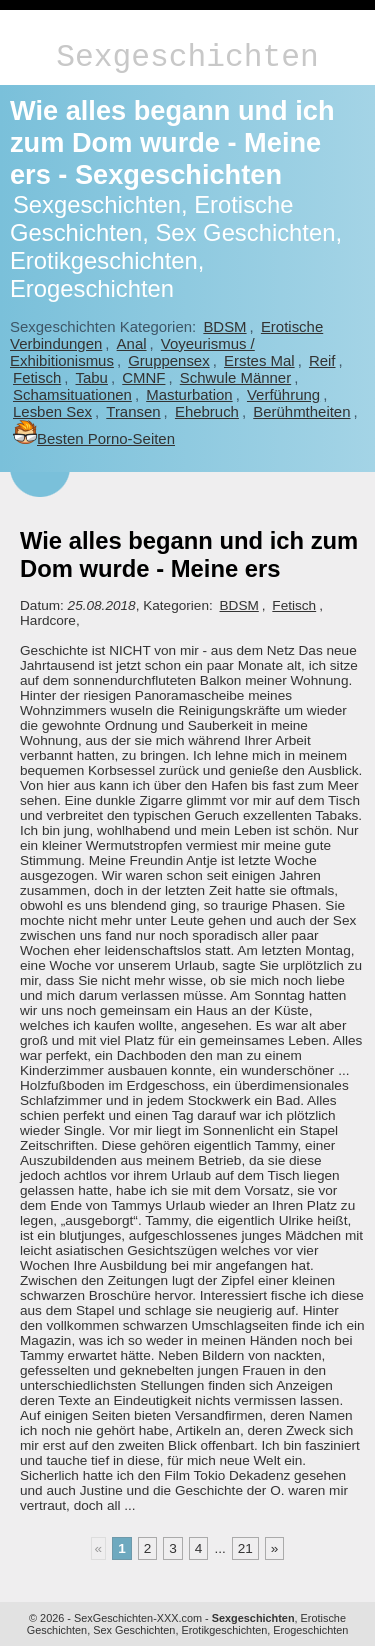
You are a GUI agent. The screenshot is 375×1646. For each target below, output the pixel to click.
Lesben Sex (52, 411)
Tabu (92, 377)
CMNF (143, 377)
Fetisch (37, 377)
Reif (322, 360)
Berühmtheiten (301, 411)
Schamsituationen (72, 394)
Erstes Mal (259, 360)
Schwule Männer (235, 377)
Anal (132, 343)
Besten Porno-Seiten (94, 438)
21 (245, 1548)
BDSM (224, 326)
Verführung (283, 394)
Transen (133, 411)
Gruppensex (168, 360)
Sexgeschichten (187, 57)
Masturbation (189, 394)
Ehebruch (207, 411)
